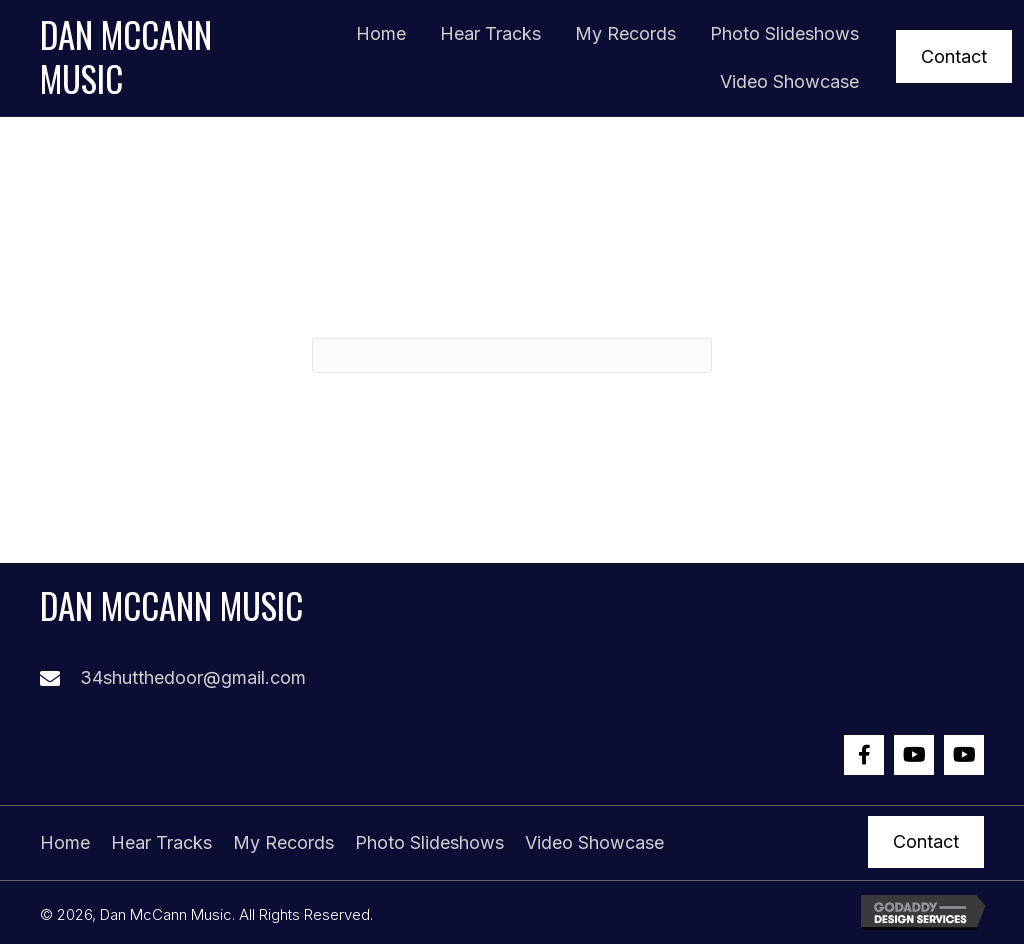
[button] (954, 56)
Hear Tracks (161, 842)
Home (65, 842)
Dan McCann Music (126, 55)
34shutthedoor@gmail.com (193, 677)
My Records (283, 842)
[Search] (512, 355)
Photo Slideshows (429, 842)
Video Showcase (594, 842)
